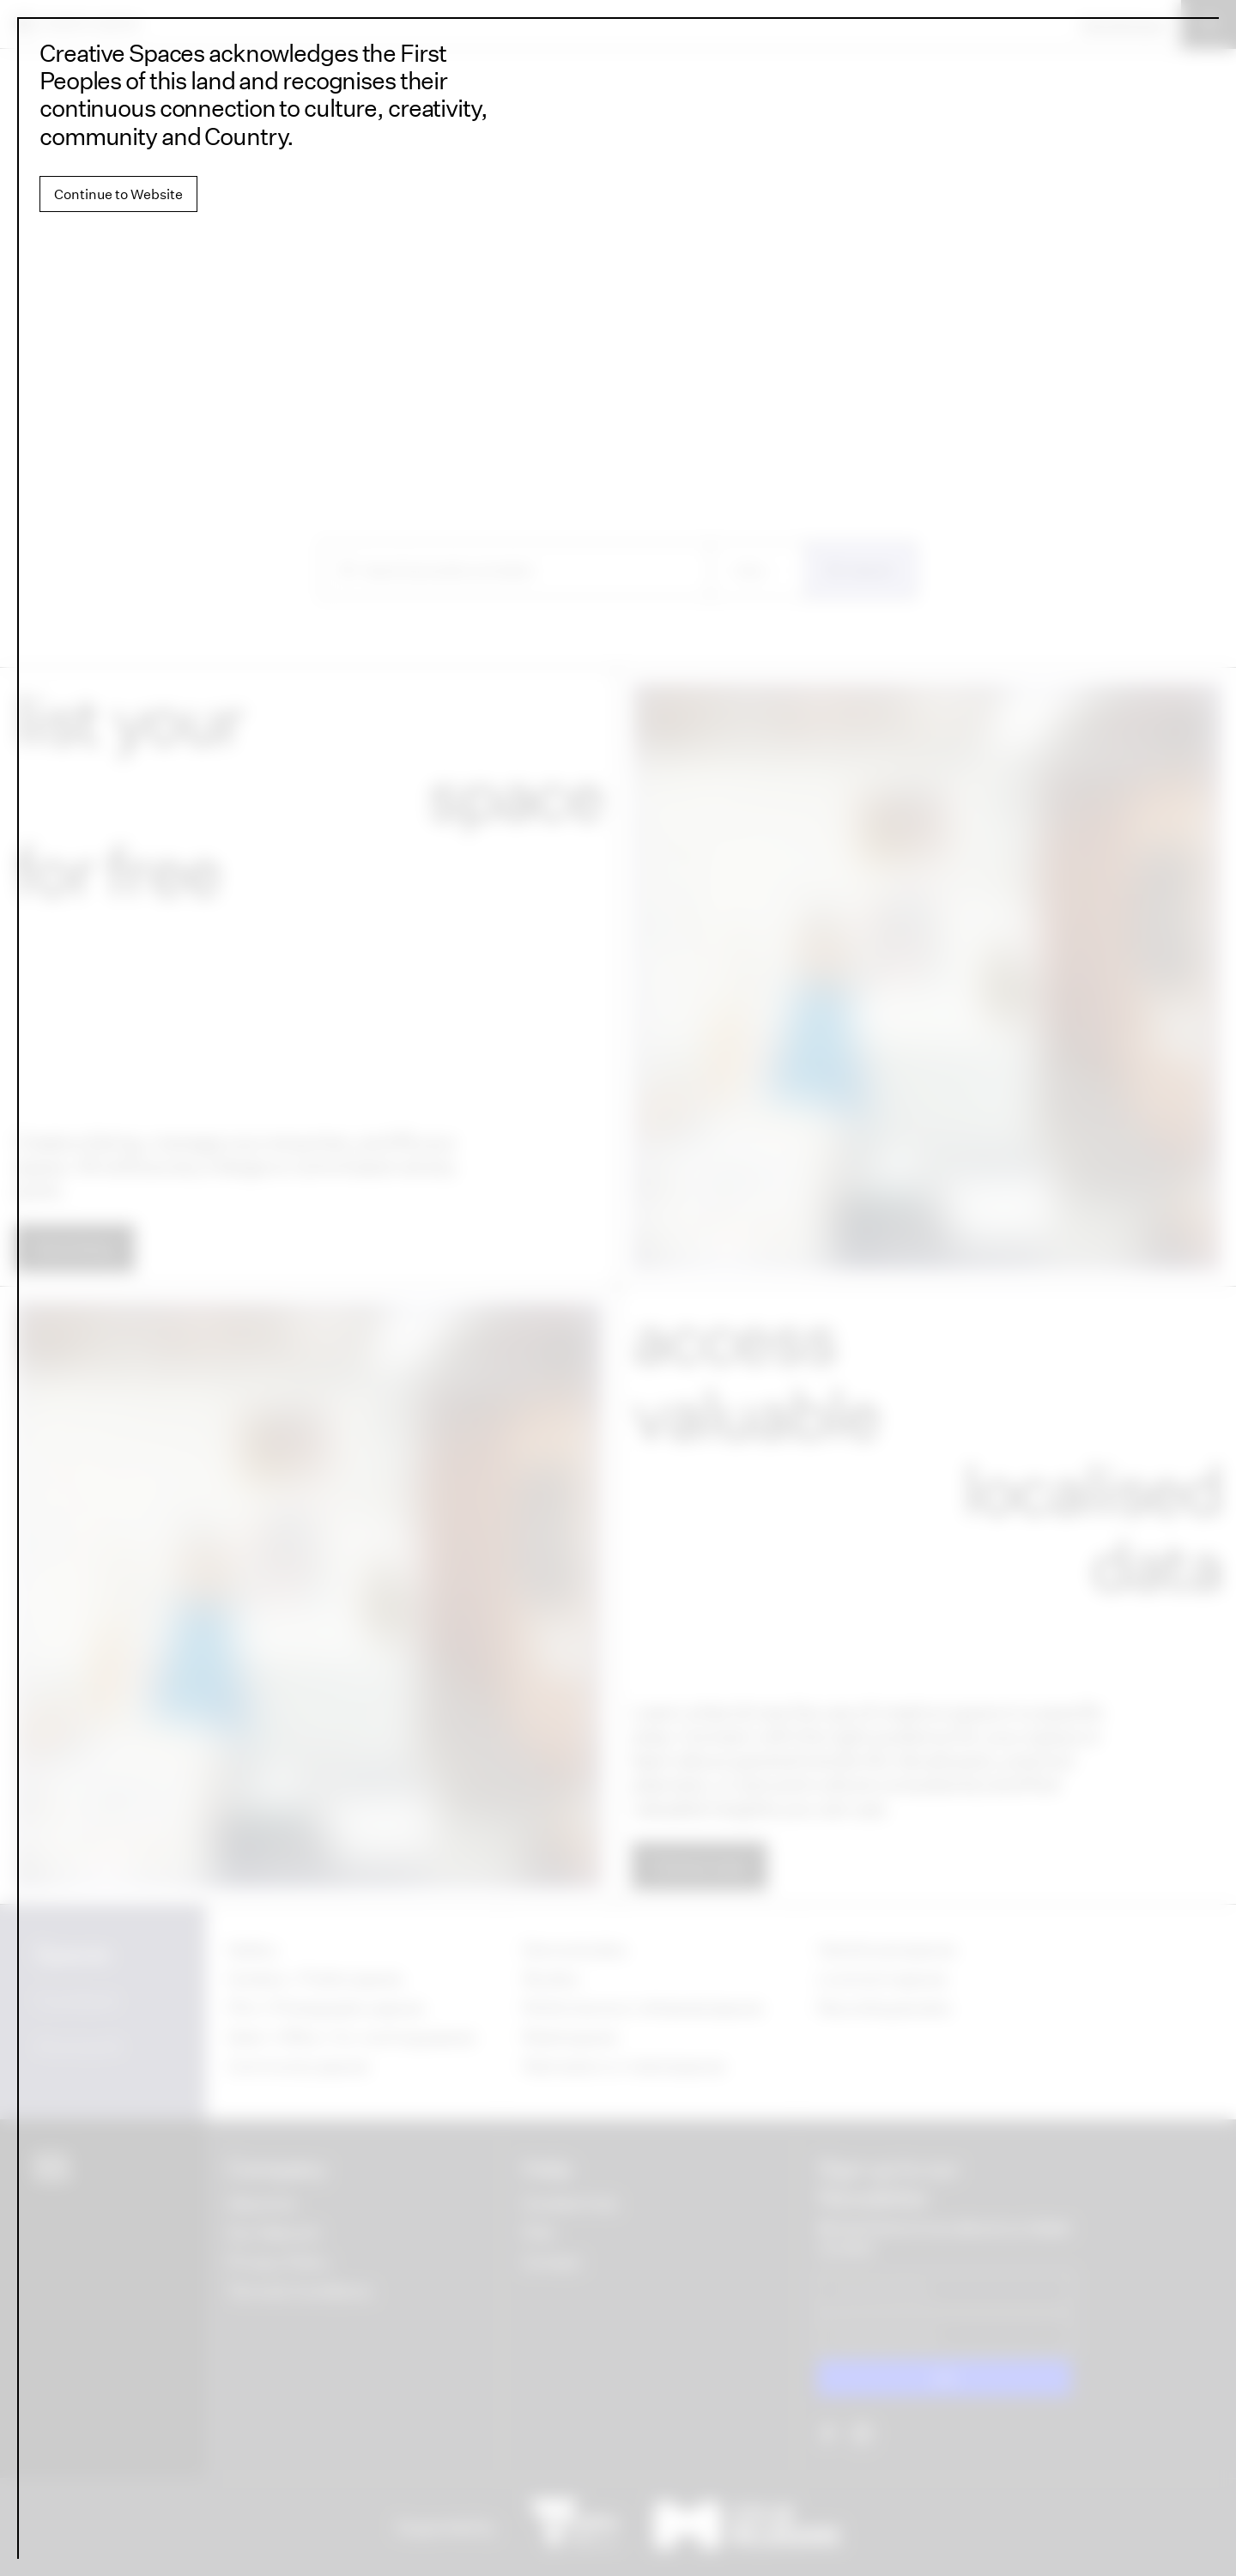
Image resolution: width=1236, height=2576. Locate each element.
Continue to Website (118, 194)
